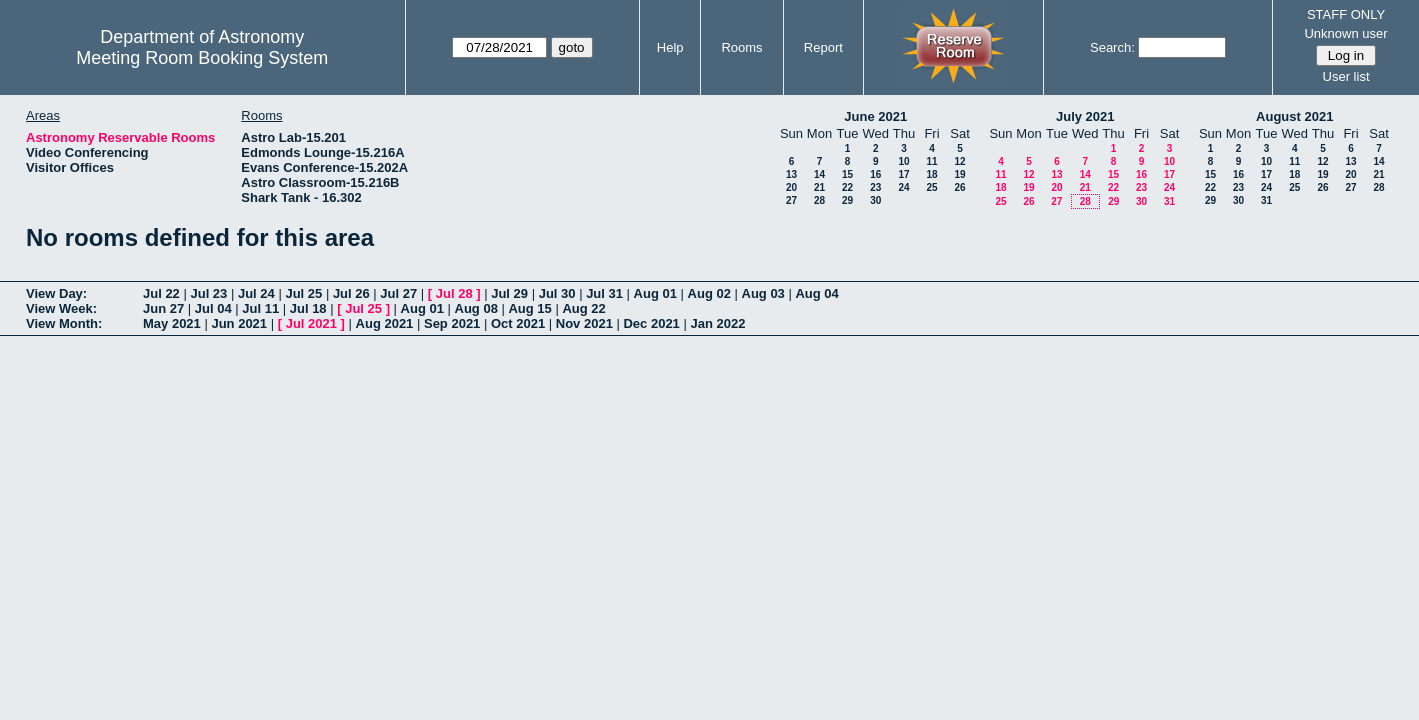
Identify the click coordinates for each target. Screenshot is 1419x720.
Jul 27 (398, 293)
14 (819, 174)
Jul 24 (256, 293)
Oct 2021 (518, 323)
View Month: (64, 323)
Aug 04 (816, 293)
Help (670, 47)
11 (931, 161)
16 (875, 174)
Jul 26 (351, 293)
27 (791, 200)
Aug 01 (655, 293)
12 (959, 161)
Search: (1112, 47)
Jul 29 (509, 293)
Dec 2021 (651, 323)
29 (847, 200)
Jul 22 (161, 293)
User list (1346, 76)
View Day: (56, 293)
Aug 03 (763, 293)
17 (903, 174)
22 (847, 187)
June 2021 (875, 116)
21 (819, 187)
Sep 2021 (452, 323)
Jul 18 (308, 308)
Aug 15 (529, 308)
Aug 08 (476, 308)
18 (931, 174)
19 (959, 174)
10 (903, 161)
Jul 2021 (311, 323)
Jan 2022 (717, 323)
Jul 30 (557, 293)
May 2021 (172, 323)
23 (875, 187)
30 (875, 200)
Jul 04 (213, 308)
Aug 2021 (385, 323)
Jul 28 (454, 293)
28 (819, 200)
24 (903, 187)
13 (791, 174)
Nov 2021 (584, 323)
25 (931, 187)
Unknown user (1345, 33)
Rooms (741, 47)
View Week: (61, 308)
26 (959, 187)
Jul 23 (208, 293)
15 (847, 174)
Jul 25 (303, 293)
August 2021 (1294, 116)
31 (1169, 201)
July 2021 (1085, 116)
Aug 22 (583, 308)
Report (823, 47)
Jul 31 (604, 293)
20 (791, 187)
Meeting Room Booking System (202, 58)
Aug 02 (709, 293)
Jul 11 (260, 308)
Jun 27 (163, 308)
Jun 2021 (239, 323)
